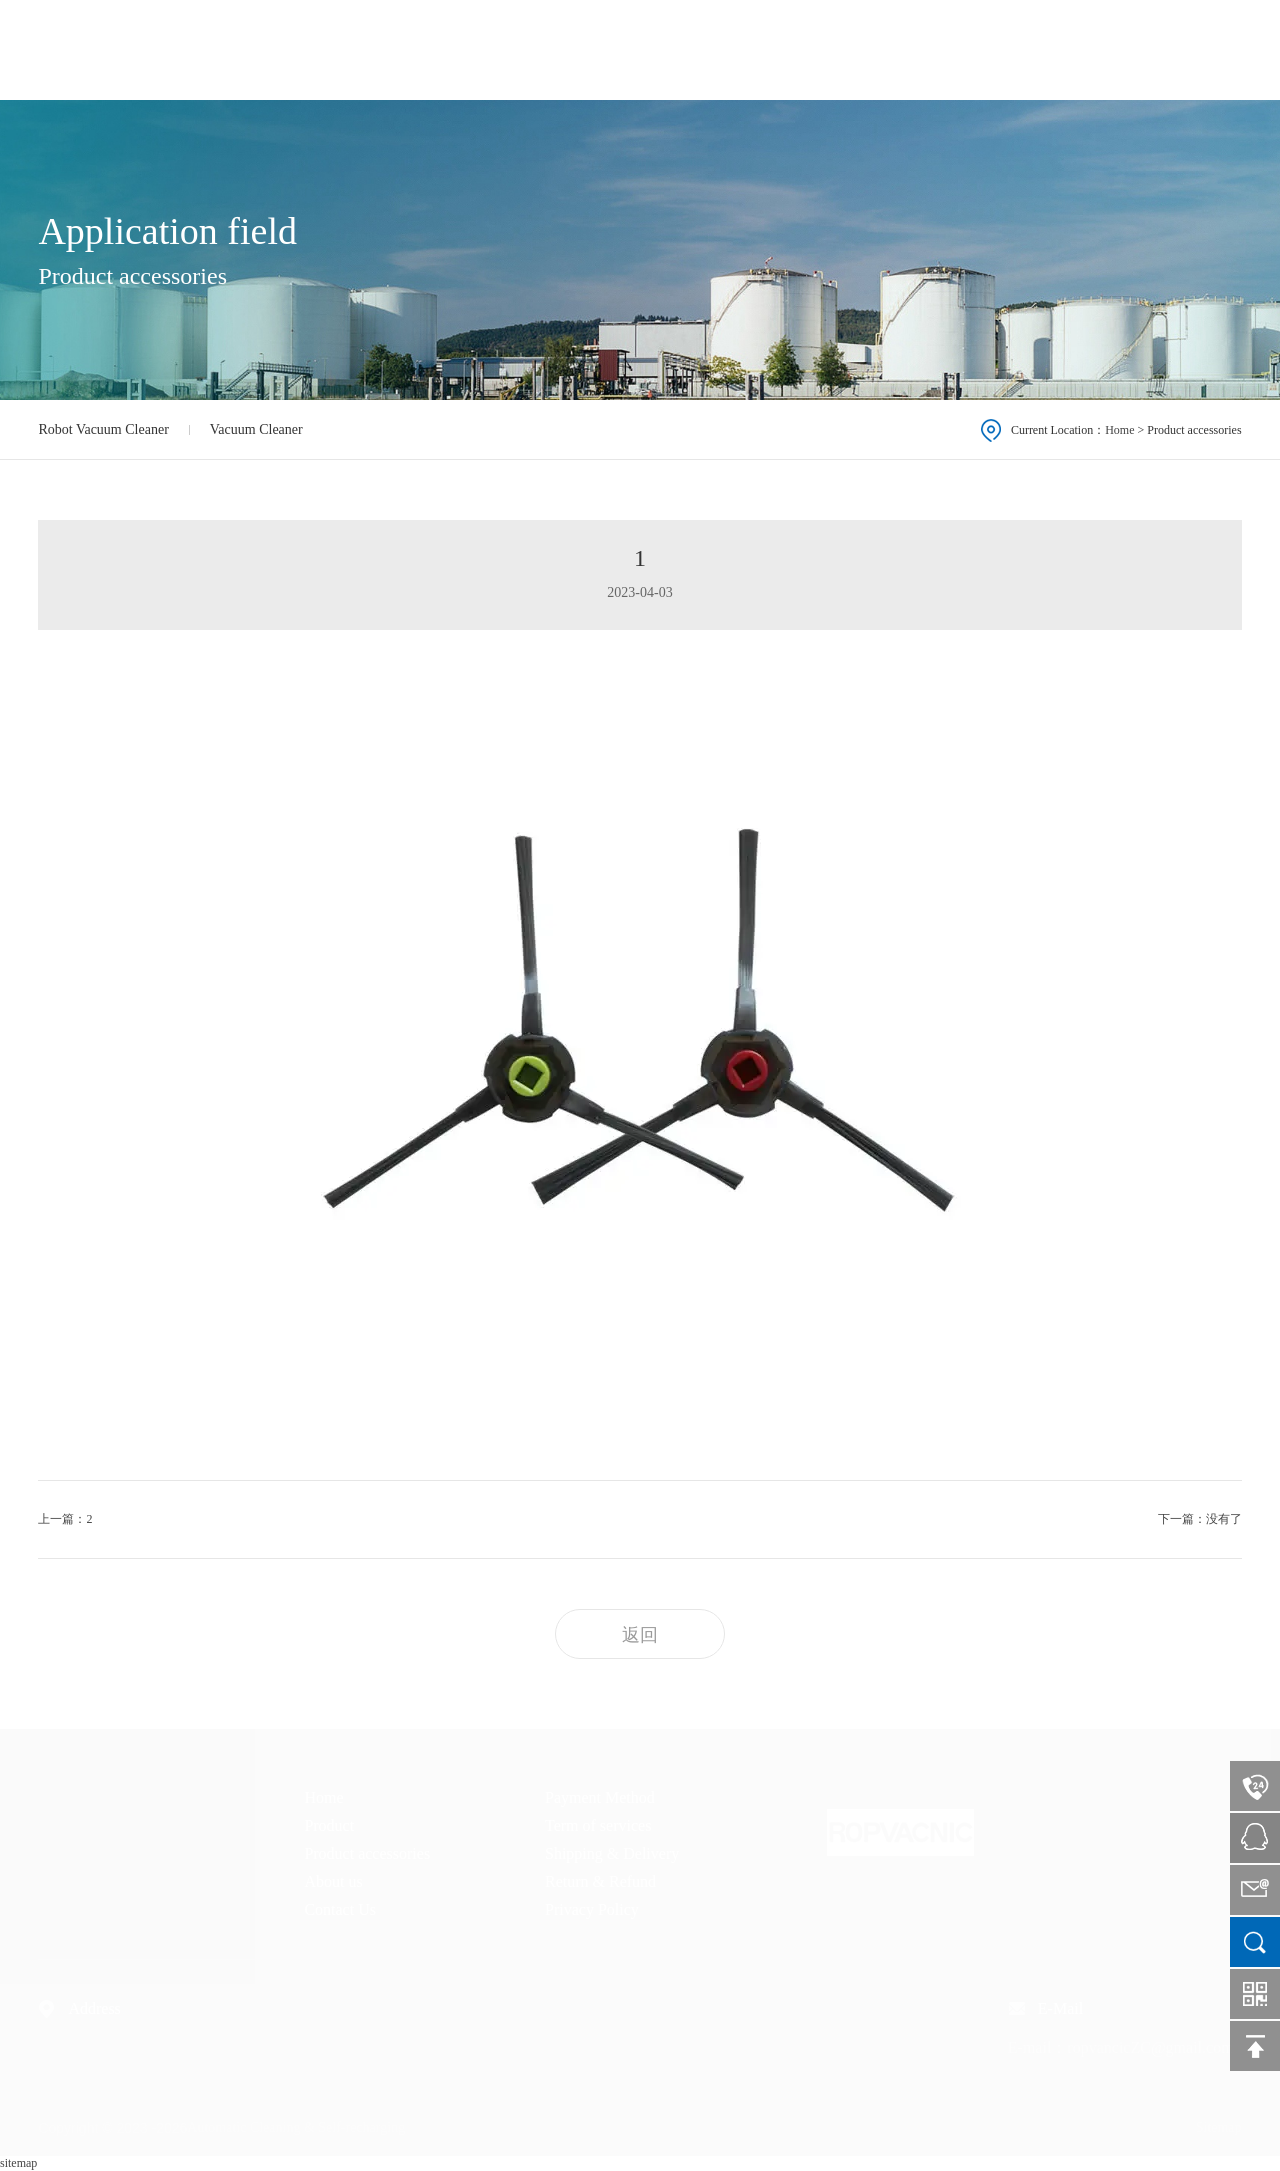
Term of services (598, 1825)
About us (1035, 48)
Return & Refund (600, 1881)
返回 (640, 1635)
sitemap (18, 2163)
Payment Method (600, 1797)
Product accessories (906, 48)
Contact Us (1137, 48)
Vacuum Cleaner (256, 429)
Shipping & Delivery (612, 1853)
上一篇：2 (65, 1519)
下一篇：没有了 (1200, 1519)
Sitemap (1219, 2127)
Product (781, 48)
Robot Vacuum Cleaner (103, 429)
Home (699, 48)
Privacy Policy (592, 1909)
